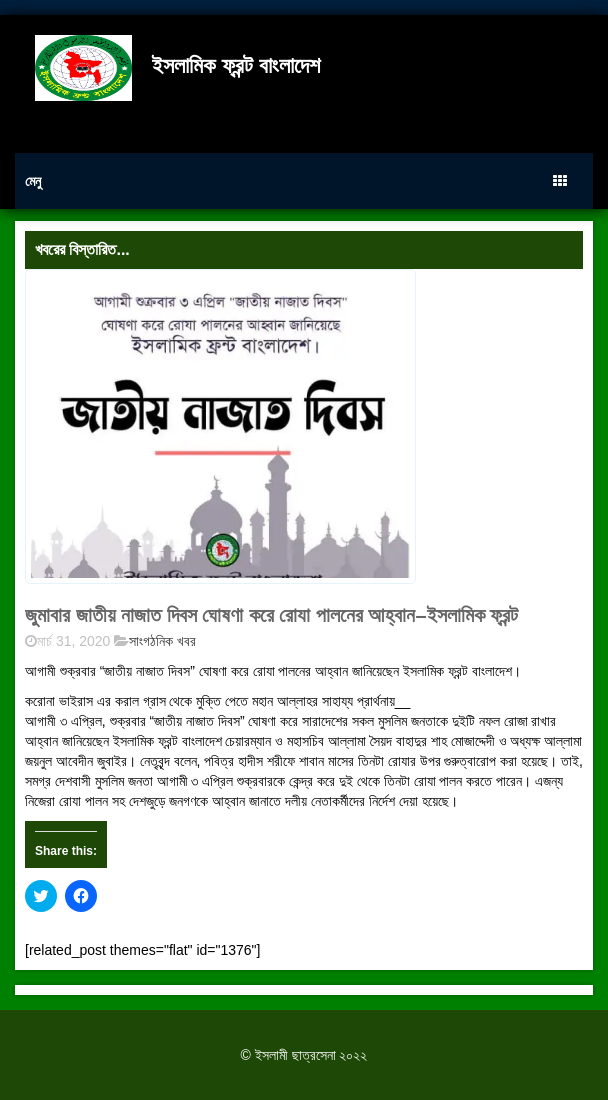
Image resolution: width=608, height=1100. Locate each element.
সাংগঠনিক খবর (162, 641)
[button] (220, 426)
